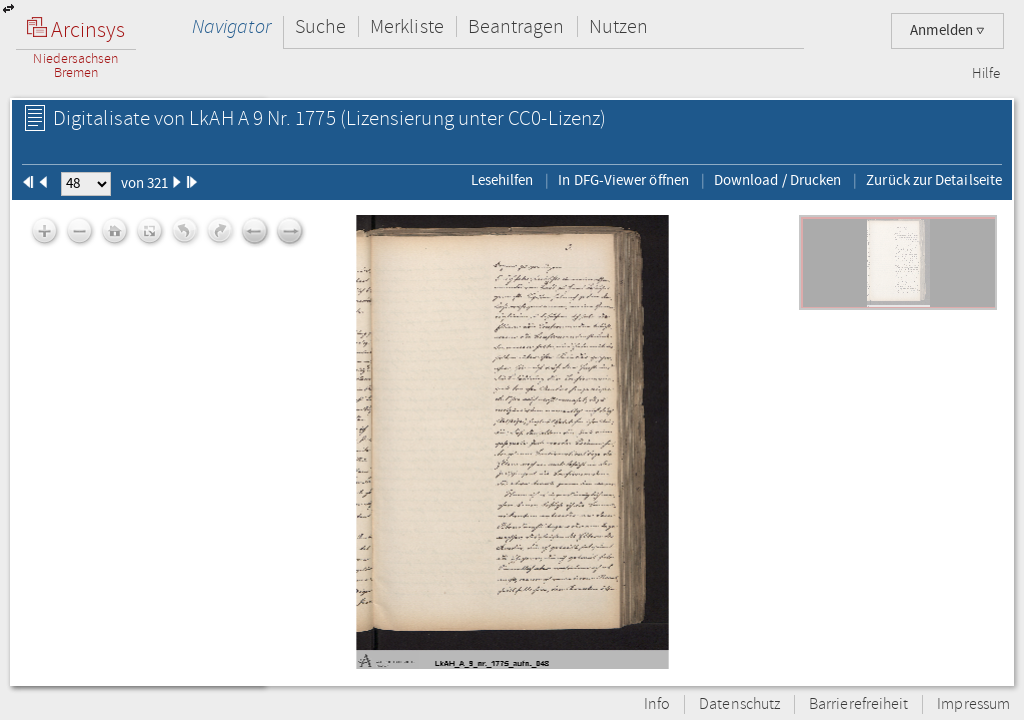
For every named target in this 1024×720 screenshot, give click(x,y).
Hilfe (986, 74)
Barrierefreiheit (858, 704)
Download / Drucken (777, 180)
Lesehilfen (502, 180)
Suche (320, 26)
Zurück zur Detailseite (934, 180)
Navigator (231, 26)
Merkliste (407, 26)
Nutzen (618, 26)
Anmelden (947, 30)
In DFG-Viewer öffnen (623, 180)
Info (657, 704)
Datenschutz (739, 704)
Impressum (973, 704)
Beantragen (516, 26)
